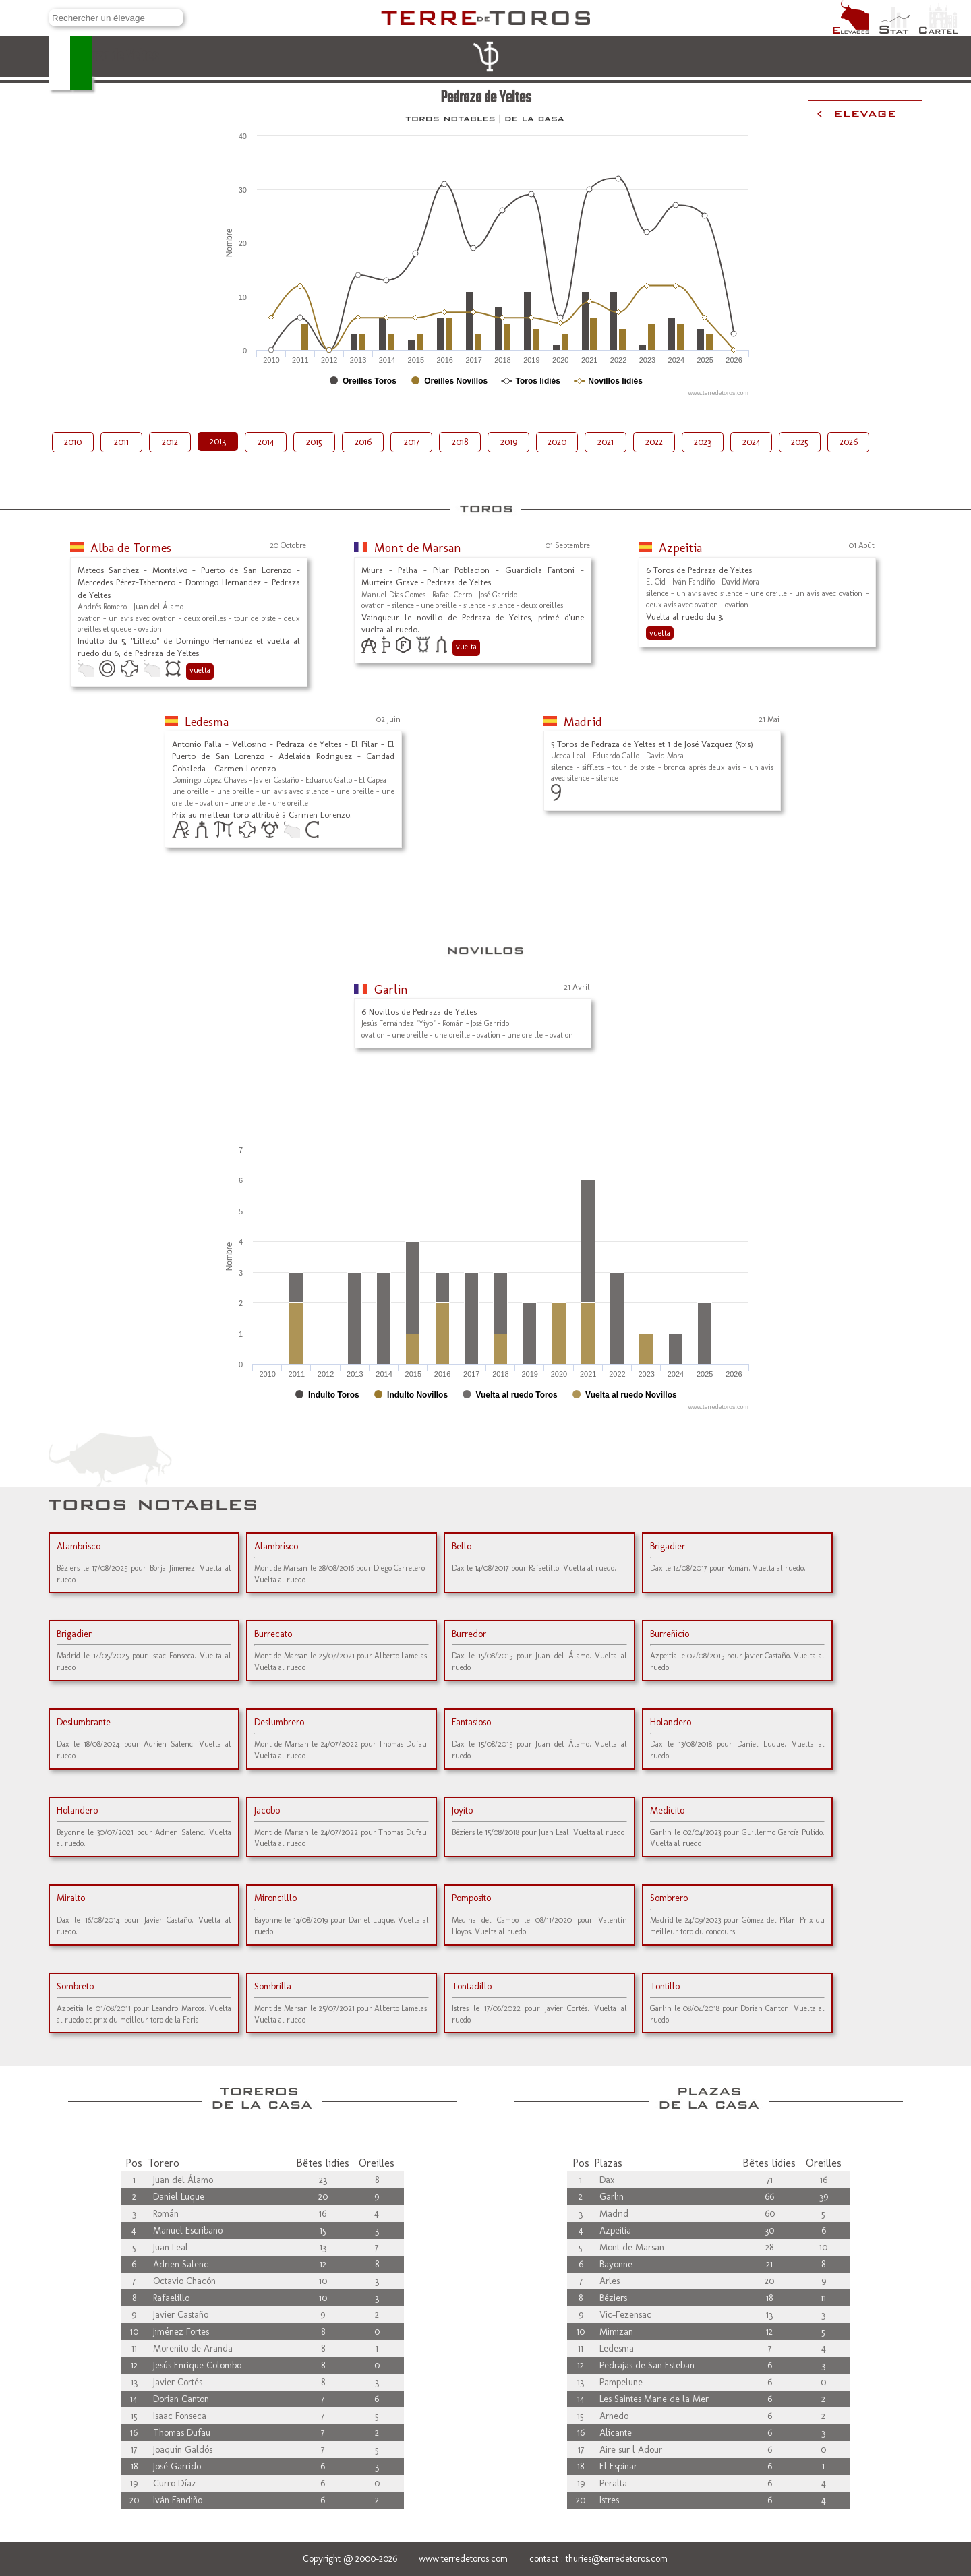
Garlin (391, 989)
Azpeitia (680, 548)
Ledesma (207, 722)
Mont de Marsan (417, 548)
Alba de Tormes (130, 548)
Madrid (583, 722)
